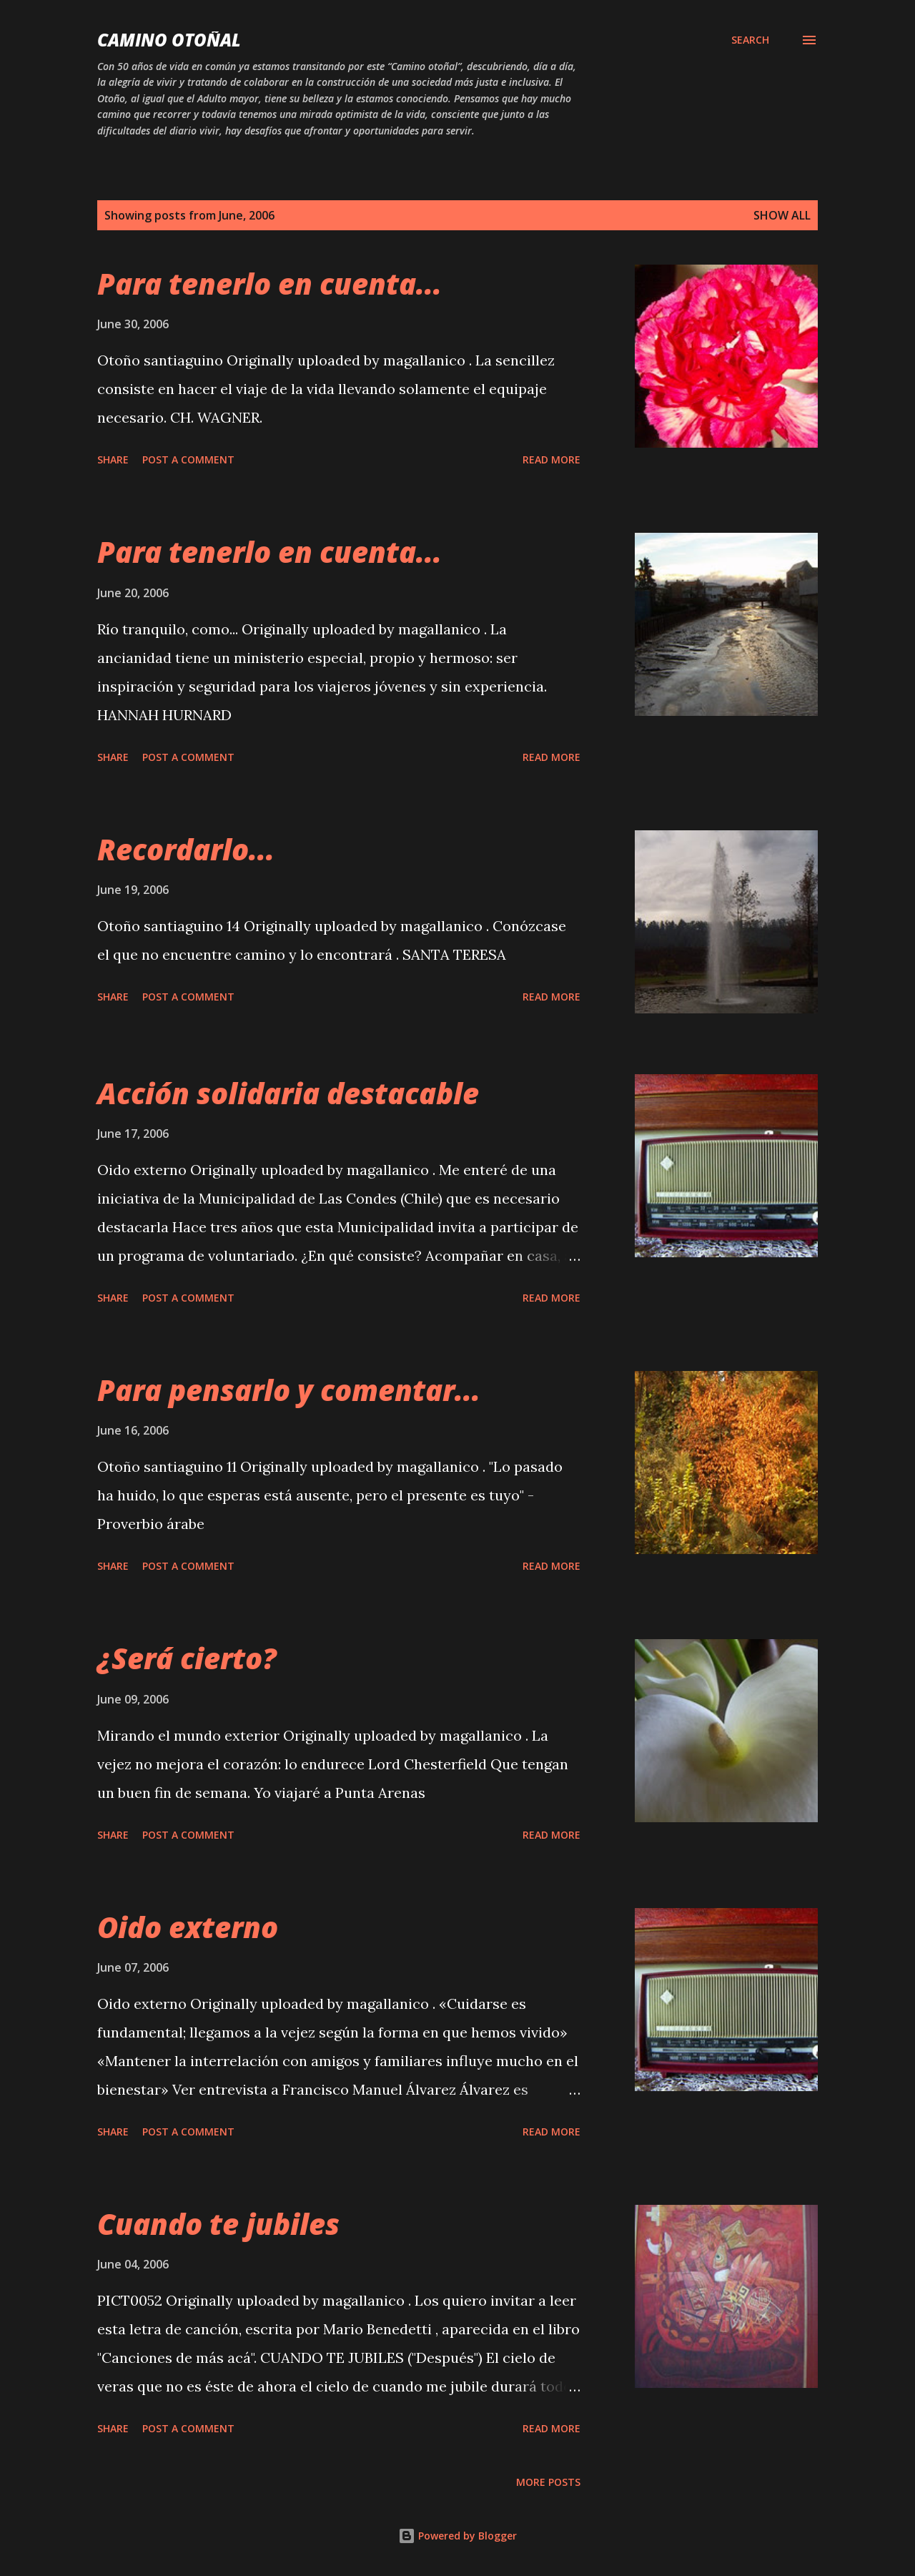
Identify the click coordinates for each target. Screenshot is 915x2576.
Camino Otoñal (169, 39)
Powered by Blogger (457, 2535)
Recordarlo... (185, 849)
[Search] (750, 40)
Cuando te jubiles (218, 2223)
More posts (548, 2482)
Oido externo (187, 1927)
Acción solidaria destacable (288, 1093)
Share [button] (113, 459)
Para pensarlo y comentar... (288, 1390)
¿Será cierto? (187, 1658)
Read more (551, 459)
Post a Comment (188, 459)
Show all (782, 215)
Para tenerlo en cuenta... (269, 283)
